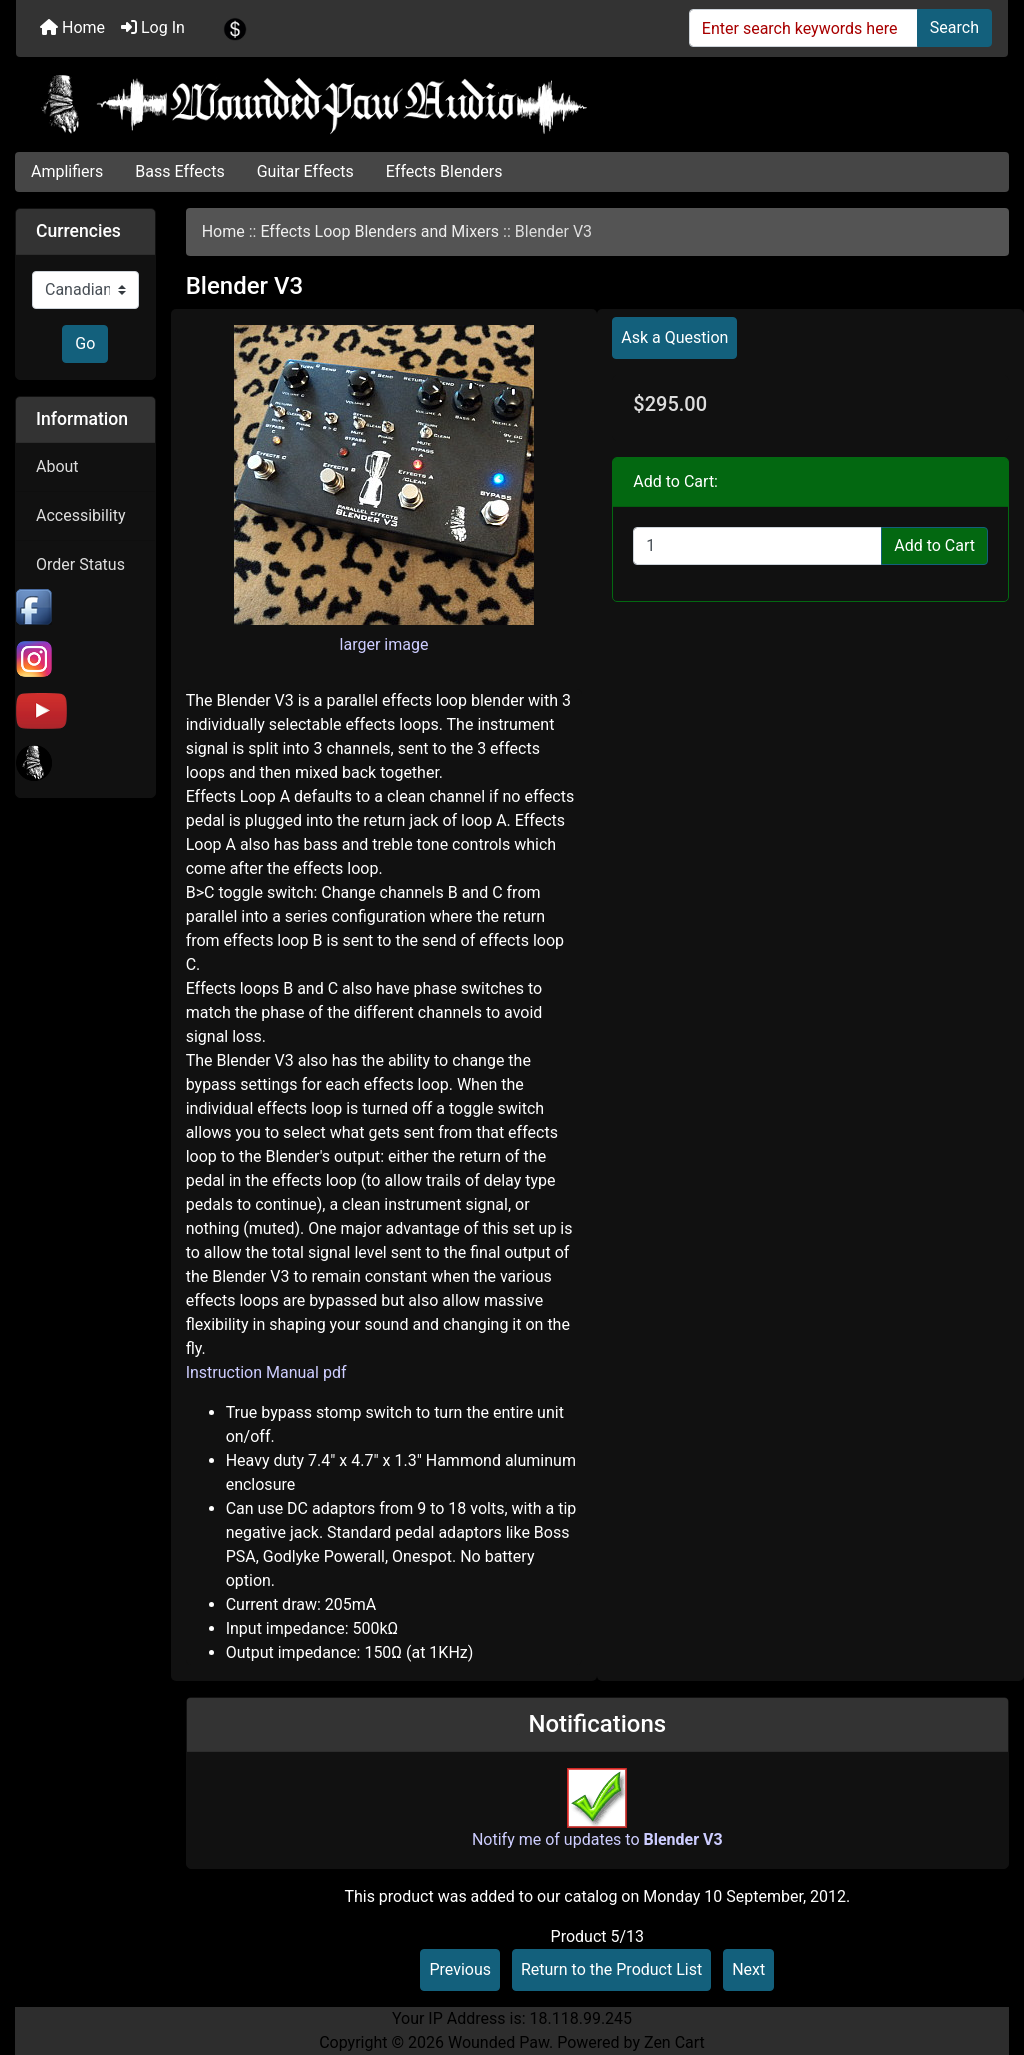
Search (954, 27)
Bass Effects (179, 171)
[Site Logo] (512, 104)
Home (72, 27)
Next (748, 1969)
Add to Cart (934, 545)
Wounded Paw (498, 2042)
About (57, 466)
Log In (153, 27)
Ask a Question (674, 337)
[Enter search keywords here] (803, 28)
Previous (460, 1969)
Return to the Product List (611, 1969)
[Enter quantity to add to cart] (757, 546)
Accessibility (81, 515)
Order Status (80, 564)
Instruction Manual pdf (266, 1372)
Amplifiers (67, 171)
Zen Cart (674, 2042)
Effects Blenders (444, 171)
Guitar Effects (305, 171)
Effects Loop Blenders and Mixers (379, 231)
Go (85, 343)
